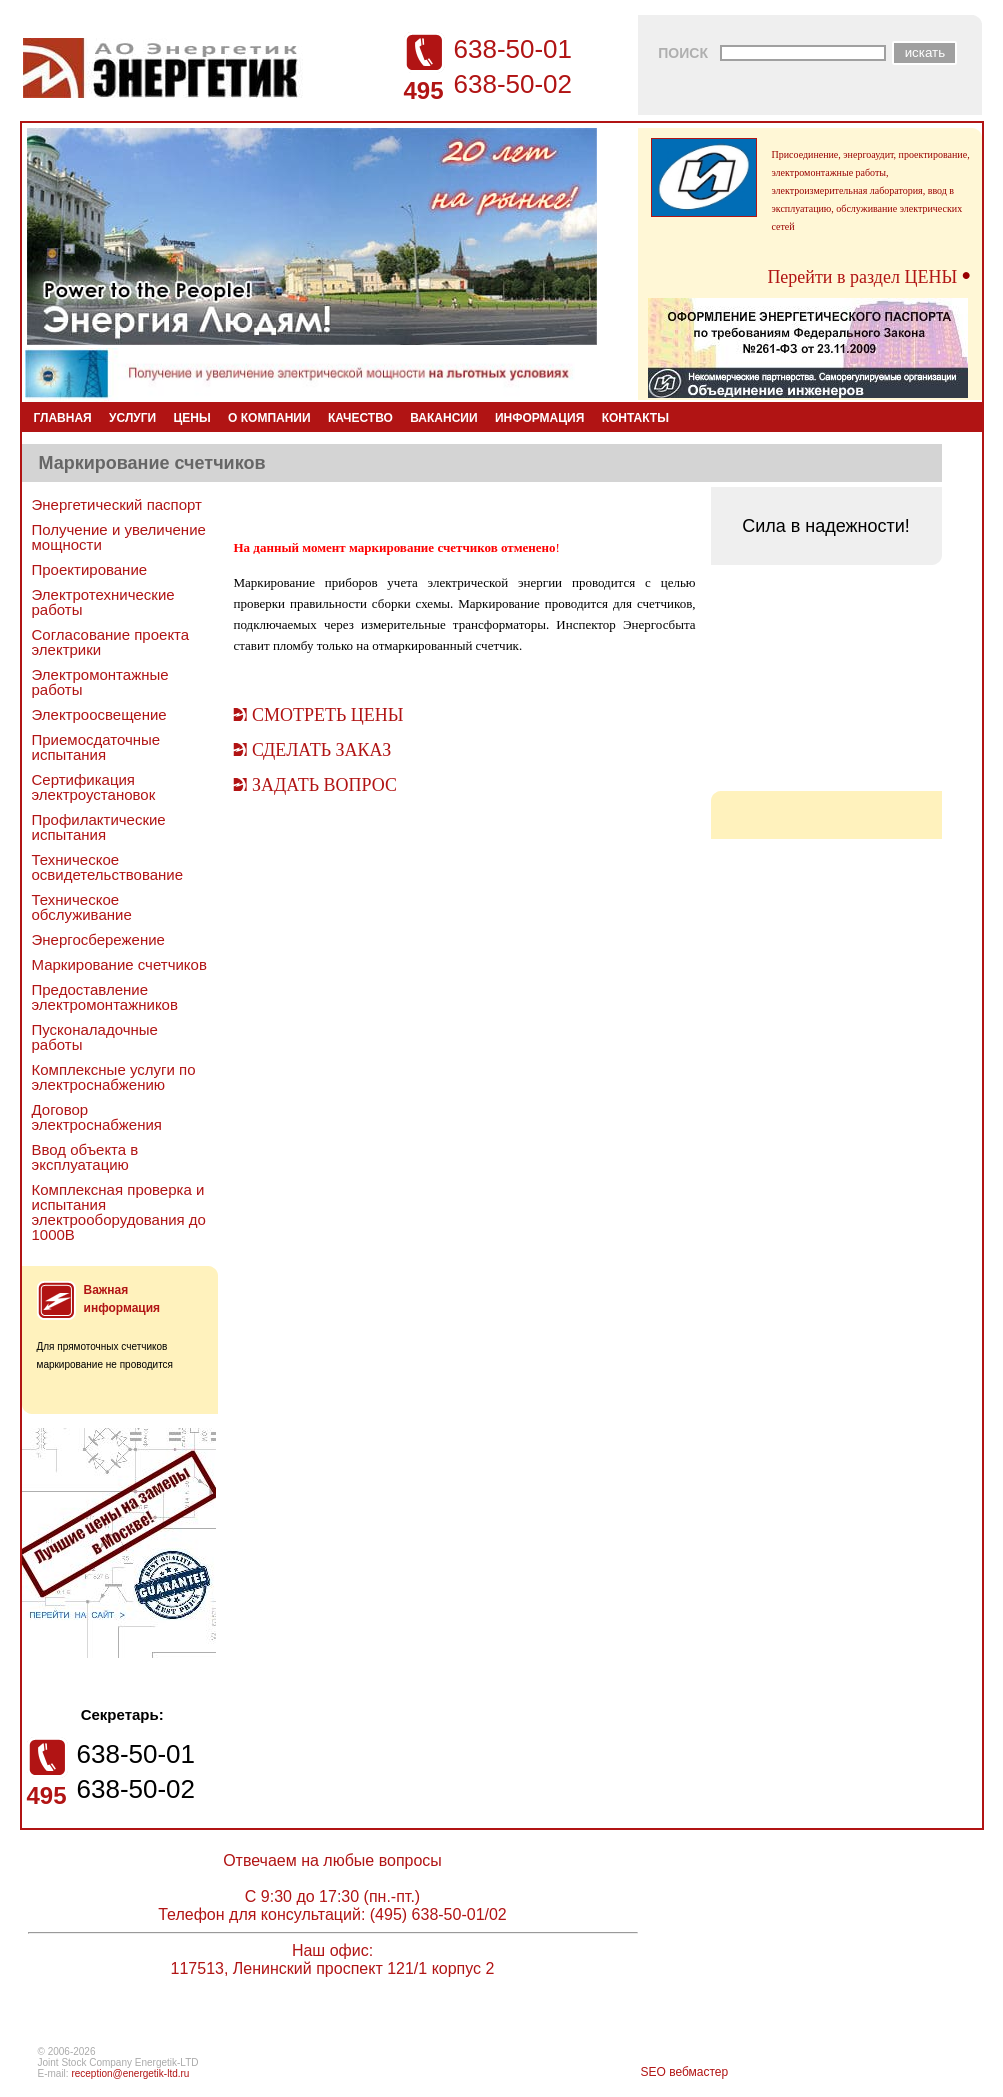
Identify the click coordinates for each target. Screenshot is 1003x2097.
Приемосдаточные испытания (96, 747)
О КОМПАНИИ (269, 418)
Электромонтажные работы (100, 682)
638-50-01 (513, 49)
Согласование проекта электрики (111, 642)
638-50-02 (513, 84)
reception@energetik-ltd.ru (130, 2073)
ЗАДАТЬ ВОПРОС (324, 785)
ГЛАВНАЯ (63, 418)
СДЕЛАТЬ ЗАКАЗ (321, 750)
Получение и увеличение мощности (119, 537)
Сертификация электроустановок (94, 787)
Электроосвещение (99, 714)
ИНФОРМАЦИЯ (539, 418)
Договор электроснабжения (97, 1117)
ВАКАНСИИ (443, 418)
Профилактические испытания (99, 827)
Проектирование (90, 569)
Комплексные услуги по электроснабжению (114, 1077)
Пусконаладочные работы (95, 1037)
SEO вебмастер (685, 2072)
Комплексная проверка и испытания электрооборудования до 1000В (119, 1212)
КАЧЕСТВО (360, 418)
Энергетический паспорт (117, 504)
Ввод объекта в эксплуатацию (85, 1157)
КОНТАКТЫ (635, 418)
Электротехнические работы (103, 602)
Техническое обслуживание (82, 907)
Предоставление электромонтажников (105, 997)
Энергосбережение (98, 939)
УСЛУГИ (132, 418)
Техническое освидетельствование (108, 867)
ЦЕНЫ (192, 418)
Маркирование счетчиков (119, 964)
